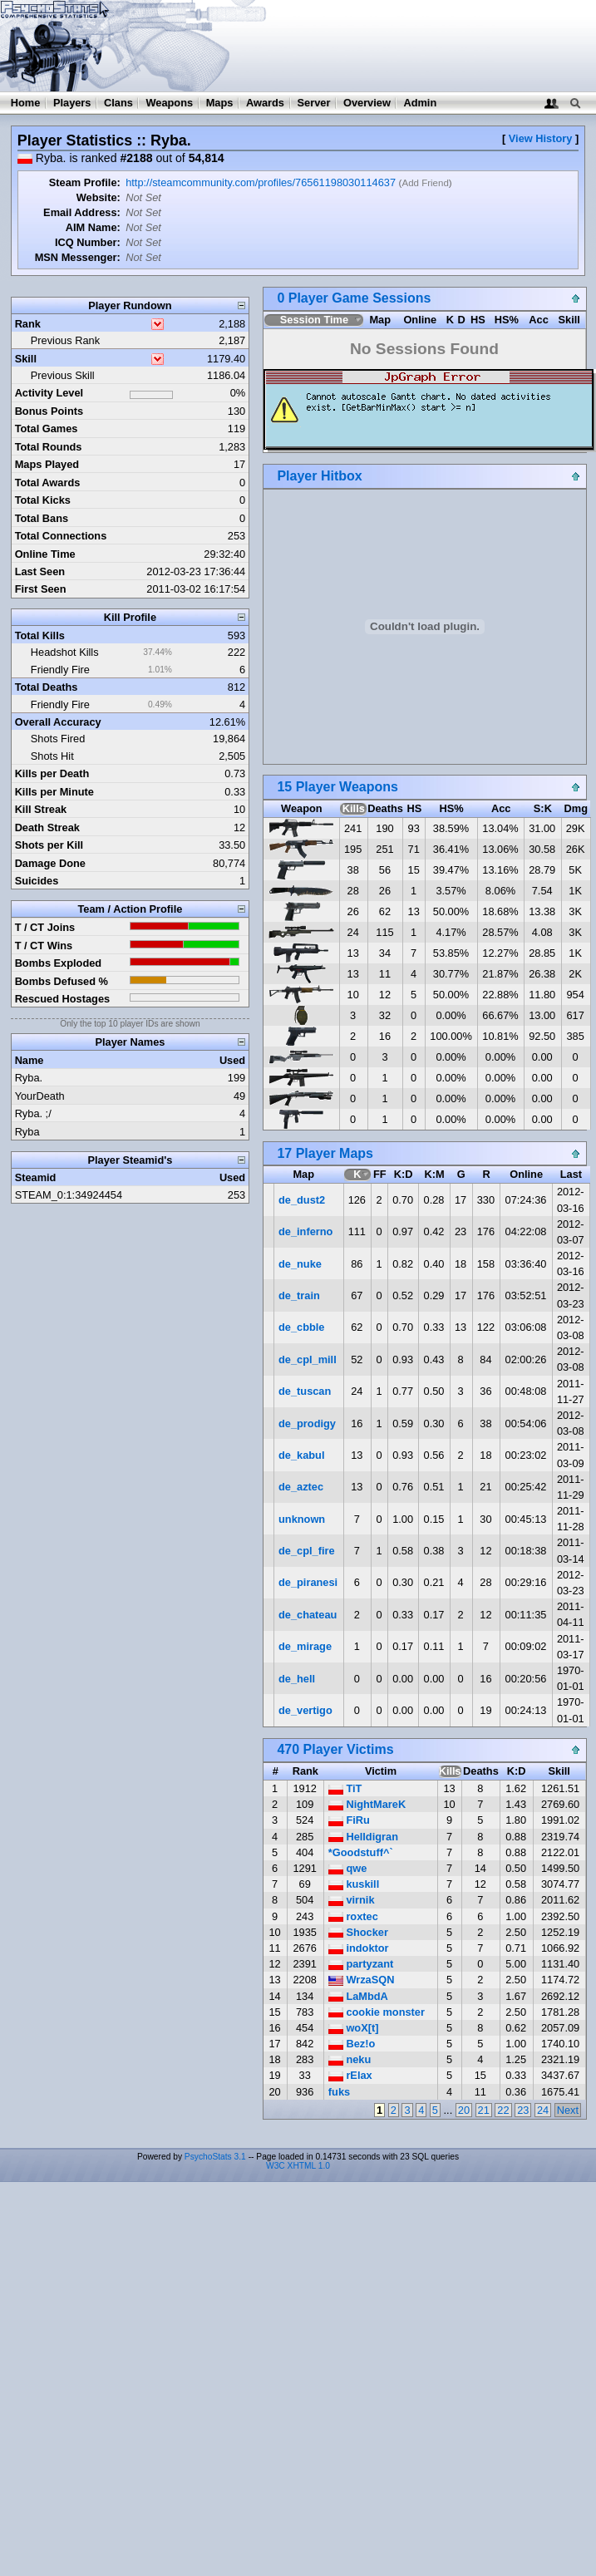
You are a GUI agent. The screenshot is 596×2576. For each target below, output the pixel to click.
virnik (351, 1900)
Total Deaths (46, 687)
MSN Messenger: (78, 257)
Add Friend (424, 183)
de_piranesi (307, 1582)
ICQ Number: (88, 242)
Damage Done (50, 863)
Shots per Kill (49, 845)
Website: (98, 197)
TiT (345, 1788)
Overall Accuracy (58, 722)
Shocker (358, 1932)
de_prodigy (307, 1423)
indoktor (358, 1948)
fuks (339, 2092)
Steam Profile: (85, 182)
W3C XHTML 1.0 (298, 2165)
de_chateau (307, 1614)
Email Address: (82, 212)
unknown (301, 1519)
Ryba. (28, 1077)
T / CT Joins (45, 927)
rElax (350, 2075)
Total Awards (48, 482)
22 (503, 2110)
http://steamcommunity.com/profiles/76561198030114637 (261, 182)
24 (543, 2110)
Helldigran (363, 1836)
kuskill (353, 1884)
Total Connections (61, 535)
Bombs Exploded (58, 963)
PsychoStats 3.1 (215, 2156)
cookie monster (376, 2012)
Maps (220, 102)
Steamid (36, 1177)
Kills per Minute (54, 792)
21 (484, 2110)
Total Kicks (43, 500)
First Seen (40, 589)
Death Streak (47, 827)
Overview (367, 102)
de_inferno (305, 1231)
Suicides (37, 880)
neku (349, 2059)
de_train (299, 1295)
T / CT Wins (44, 945)
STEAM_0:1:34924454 (68, 1195)
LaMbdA (358, 1996)
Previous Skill (63, 375)
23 (523, 2110)
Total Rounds (48, 447)
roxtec (353, 1916)
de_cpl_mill (307, 1359)
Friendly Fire (60, 669)
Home (26, 102)
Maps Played (47, 464)
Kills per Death (52, 773)
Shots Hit (52, 756)
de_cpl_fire (306, 1550)
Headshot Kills (65, 652)
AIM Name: (93, 227)
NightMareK (367, 1804)
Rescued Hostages (63, 998)
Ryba (27, 1131)
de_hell (296, 1678)
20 (464, 2110)
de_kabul (301, 1455)
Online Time (45, 554)
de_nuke (300, 1264)
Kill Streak (41, 809)
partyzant (360, 1964)
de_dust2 (301, 1200)
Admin (419, 102)
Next (568, 2110)
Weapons (169, 102)
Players (72, 102)
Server (314, 102)
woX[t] (353, 2028)
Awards (265, 102)
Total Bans (41, 518)
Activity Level (49, 393)
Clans (118, 102)
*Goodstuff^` (360, 1852)
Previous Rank (65, 340)
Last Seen (40, 571)
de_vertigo (305, 1710)
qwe (347, 1868)
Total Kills (40, 635)
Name (29, 1060)
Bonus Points (49, 411)
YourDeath (40, 1096)
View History (541, 138)
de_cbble (301, 1327)
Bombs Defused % (61, 981)
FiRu (349, 1820)
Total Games (46, 428)
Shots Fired (58, 738)
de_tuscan (304, 1391)
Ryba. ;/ (33, 1113)
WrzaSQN (361, 1979)
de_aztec (300, 1486)
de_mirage (305, 1646)
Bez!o (351, 2043)
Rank (28, 324)
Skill (26, 358)
